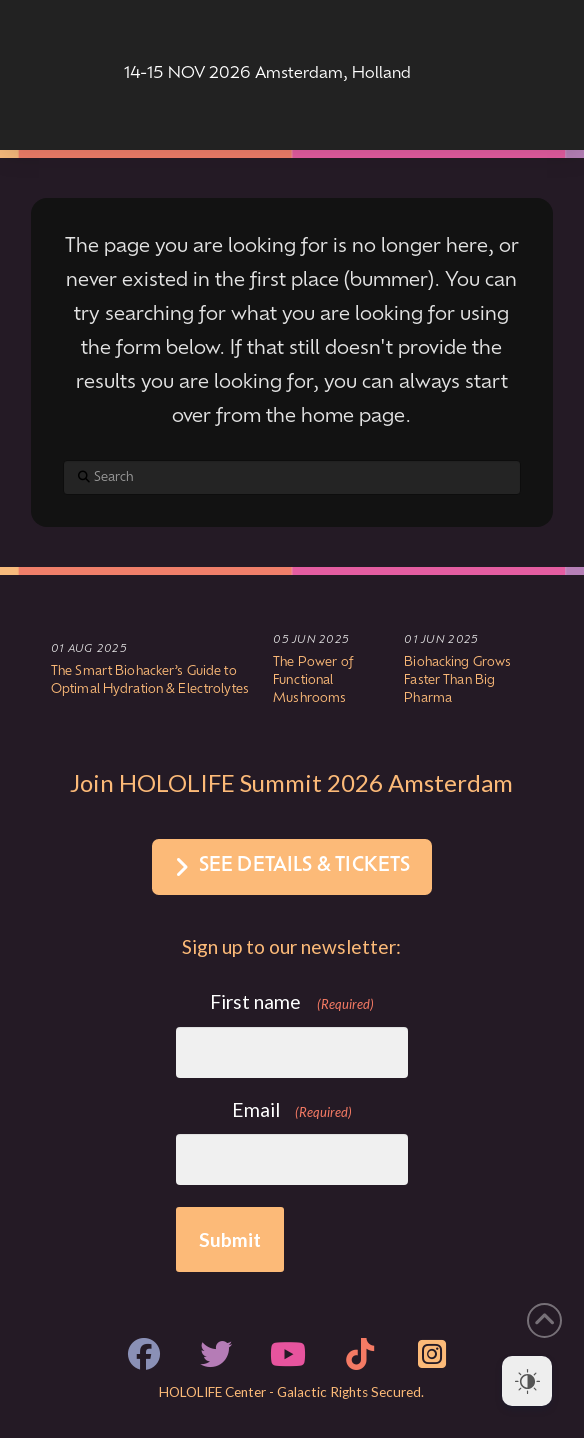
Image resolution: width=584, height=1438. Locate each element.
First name (292, 1002)
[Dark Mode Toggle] (527, 1381)
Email (292, 1110)
